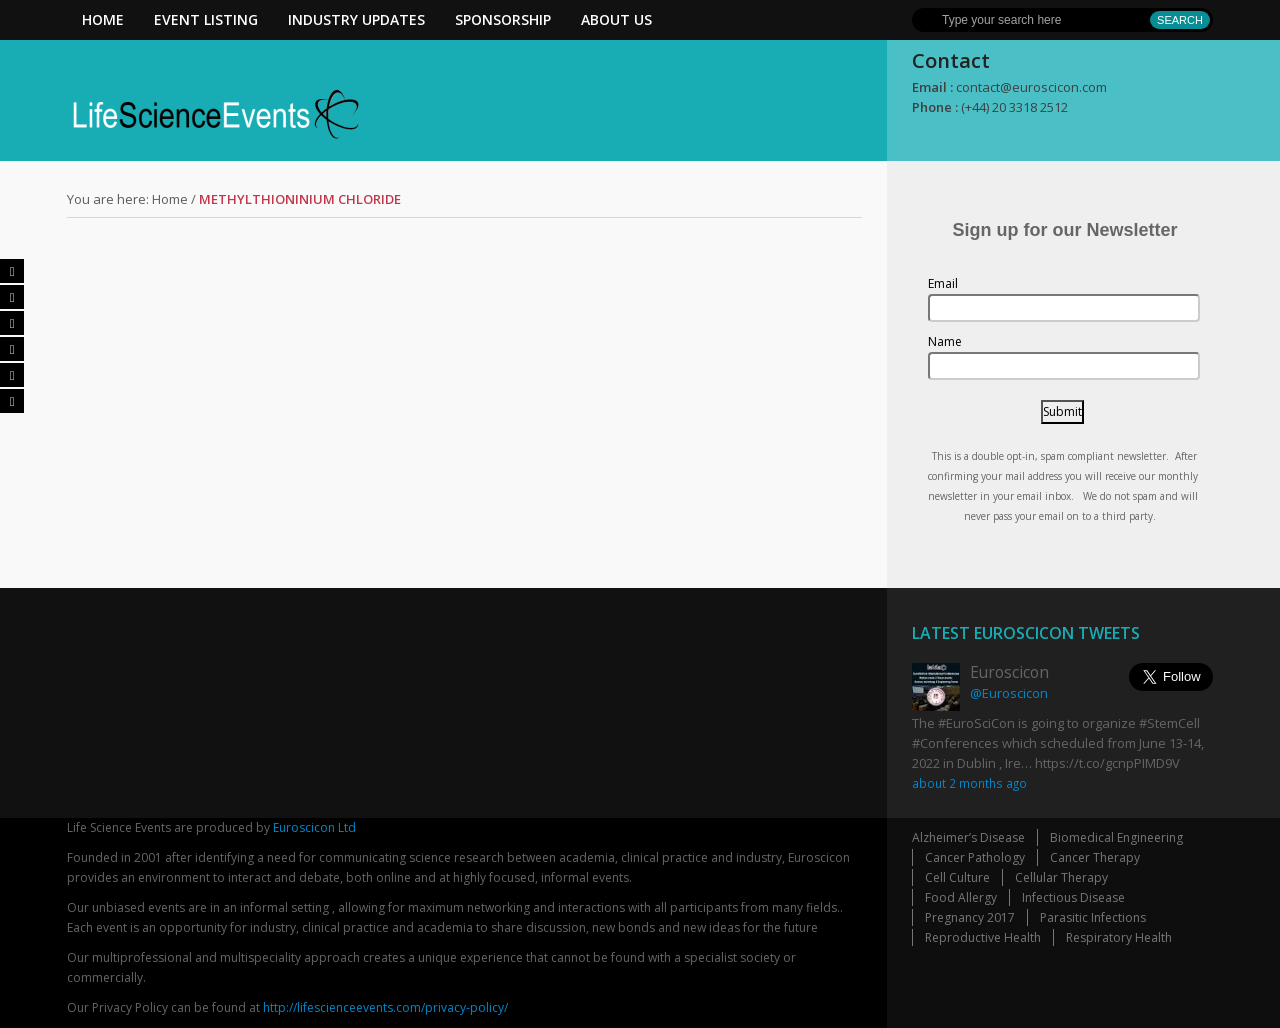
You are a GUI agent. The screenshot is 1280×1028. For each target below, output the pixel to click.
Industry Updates (356, 19)
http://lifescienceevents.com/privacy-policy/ (385, 1007)
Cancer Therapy (1095, 857)
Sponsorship (503, 19)
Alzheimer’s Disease (968, 837)
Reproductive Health (983, 937)
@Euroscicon (1009, 693)
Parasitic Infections (1093, 917)
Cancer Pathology (975, 857)
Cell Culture (957, 877)
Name (945, 341)
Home (103, 19)
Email (943, 283)
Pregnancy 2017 (970, 917)
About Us (616, 19)
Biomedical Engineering (1116, 837)
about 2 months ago (969, 783)
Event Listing (206, 19)
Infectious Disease (1073, 897)
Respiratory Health (1119, 937)
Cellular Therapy (1061, 877)
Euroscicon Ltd (314, 827)
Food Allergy (961, 897)
